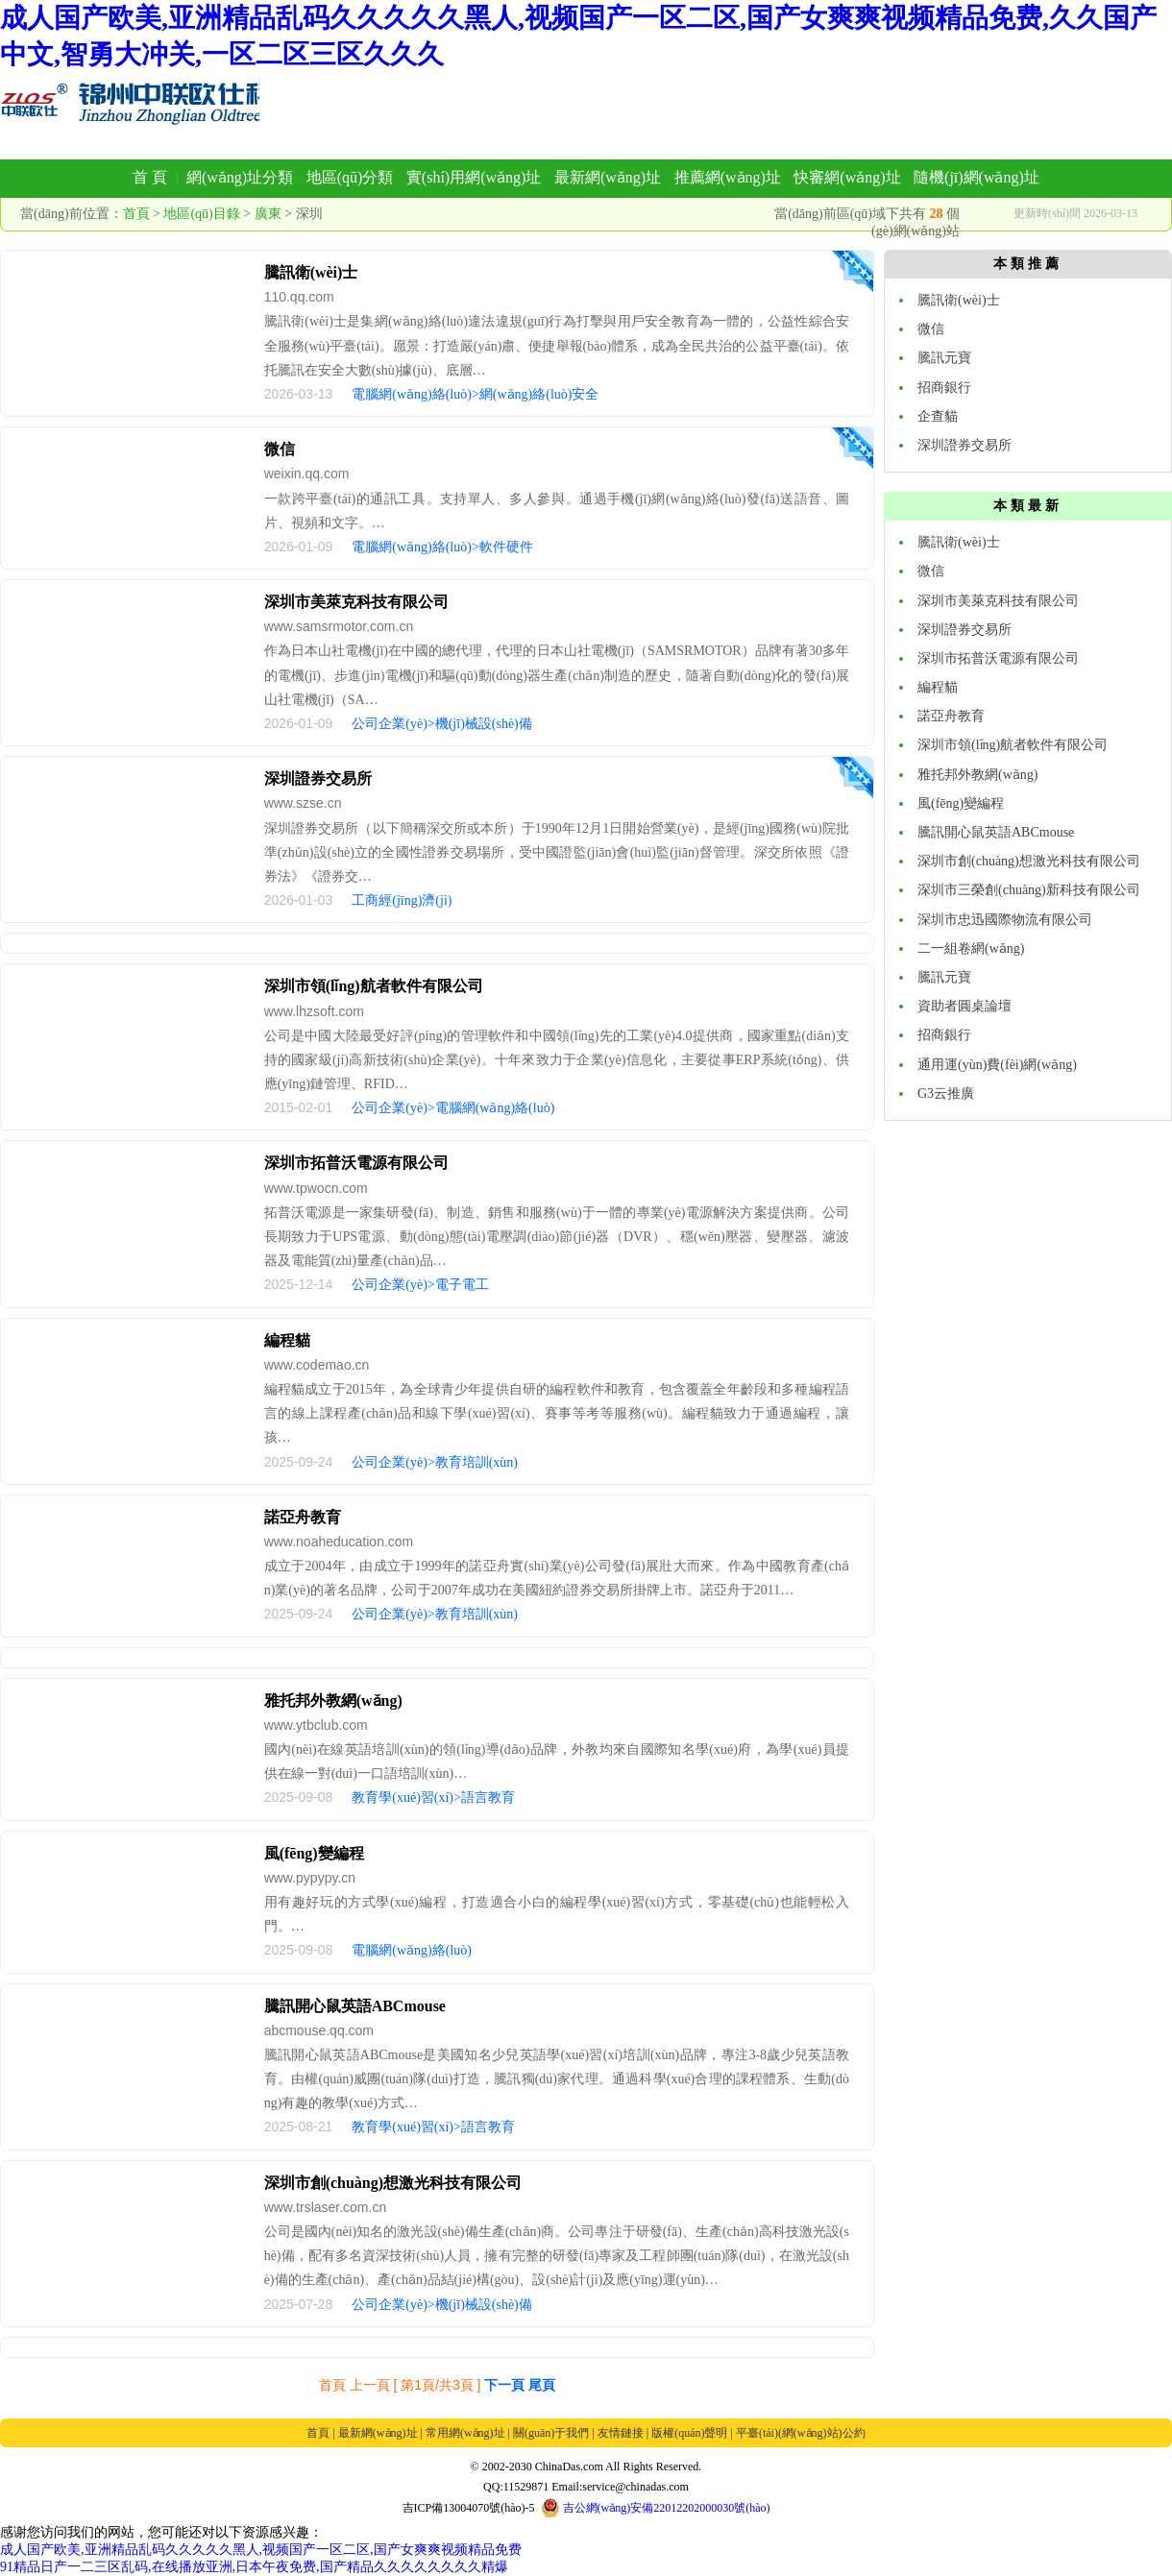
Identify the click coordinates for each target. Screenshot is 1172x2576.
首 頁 (150, 177)
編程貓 (287, 1340)
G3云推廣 (945, 1093)
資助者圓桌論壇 (964, 1006)
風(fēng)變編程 (314, 1853)
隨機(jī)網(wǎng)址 (976, 177)
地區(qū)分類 (350, 177)
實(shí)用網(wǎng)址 (474, 177)
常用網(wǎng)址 (465, 2433)
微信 (279, 449)
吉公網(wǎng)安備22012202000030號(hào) (655, 2507)
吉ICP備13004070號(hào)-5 (469, 2508)
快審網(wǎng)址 (847, 177)
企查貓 (937, 416)
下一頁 (504, 2385)
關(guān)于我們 (551, 2433)
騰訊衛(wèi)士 (311, 272)
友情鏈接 (621, 2433)
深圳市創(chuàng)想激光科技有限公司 (393, 2183)
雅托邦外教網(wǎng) (333, 1700)
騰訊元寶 (944, 358)
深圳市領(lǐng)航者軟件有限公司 (373, 986)
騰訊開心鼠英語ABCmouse (355, 2006)
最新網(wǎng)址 (607, 177)
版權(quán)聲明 (689, 2433)
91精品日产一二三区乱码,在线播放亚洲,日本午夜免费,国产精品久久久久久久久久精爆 (254, 2567)
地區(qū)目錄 (201, 214)
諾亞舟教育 (302, 1517)
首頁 (136, 214)
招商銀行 (944, 387)
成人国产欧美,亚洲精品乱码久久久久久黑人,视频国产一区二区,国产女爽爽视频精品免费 (261, 2549)
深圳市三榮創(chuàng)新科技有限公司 (1028, 890)
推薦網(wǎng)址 (727, 177)
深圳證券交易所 (318, 778)
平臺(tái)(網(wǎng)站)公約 (801, 2433)
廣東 (268, 214)
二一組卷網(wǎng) (970, 948)
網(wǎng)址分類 (239, 177)
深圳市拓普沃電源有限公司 (356, 1162)
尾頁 (541, 2385)
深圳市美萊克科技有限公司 (356, 602)
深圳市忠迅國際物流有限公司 (1004, 919)
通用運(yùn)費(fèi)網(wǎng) (997, 1064)
